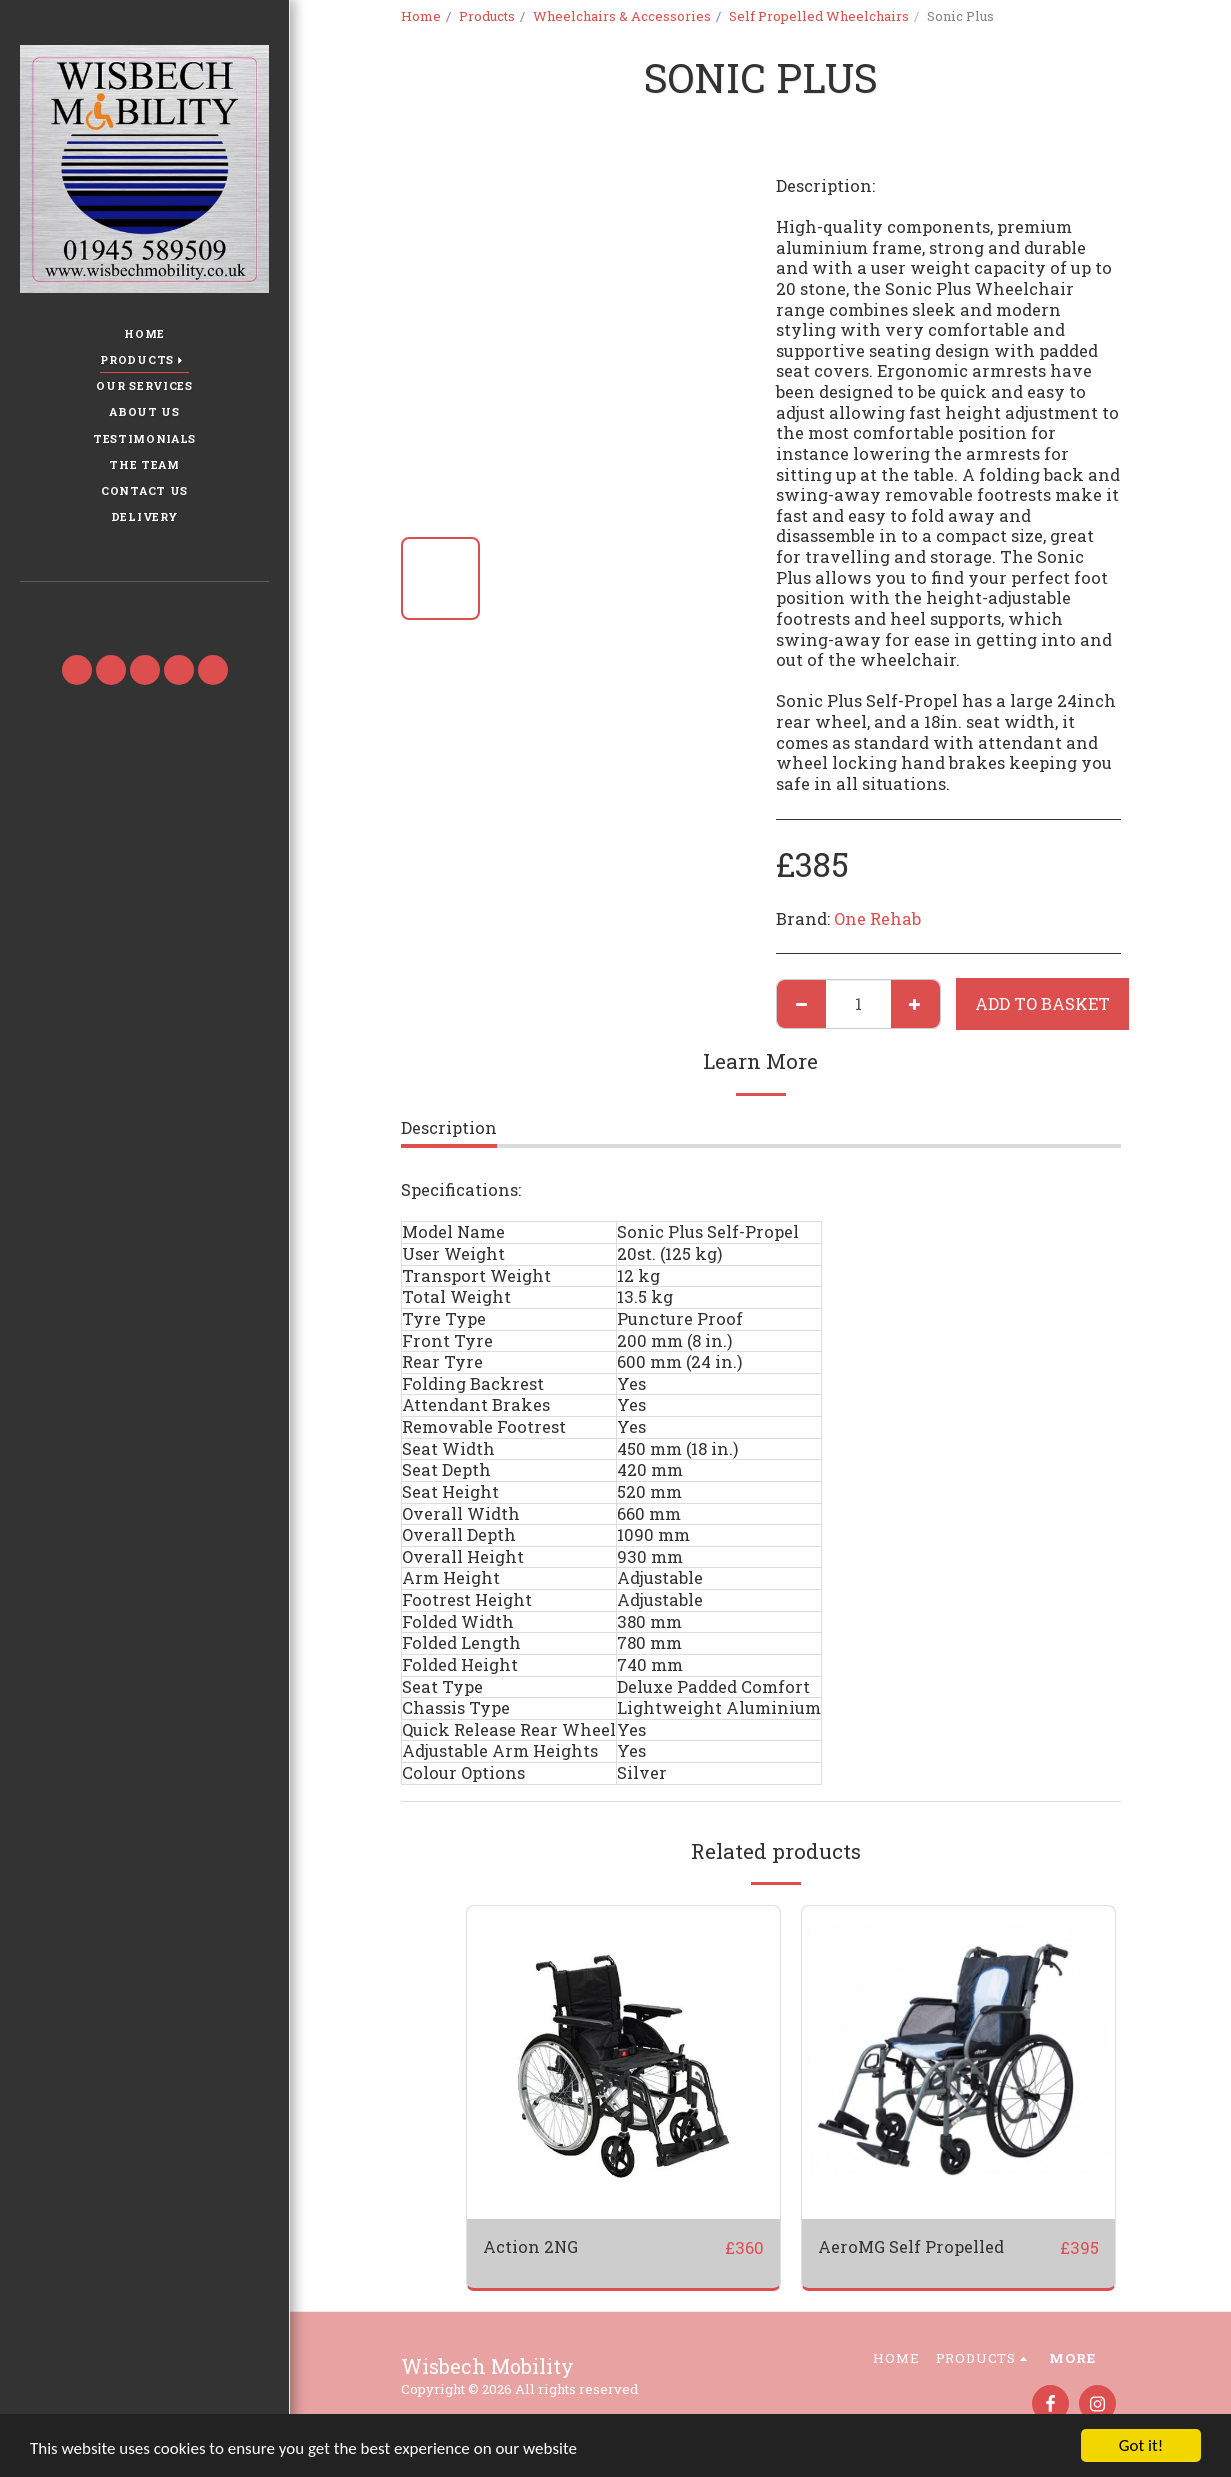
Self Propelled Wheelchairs (819, 16)
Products (487, 16)
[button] (144, 611)
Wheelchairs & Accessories (622, 16)
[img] (958, 2062)
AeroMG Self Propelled (911, 2246)
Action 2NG (530, 2246)
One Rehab (877, 918)
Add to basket (1042, 1003)
